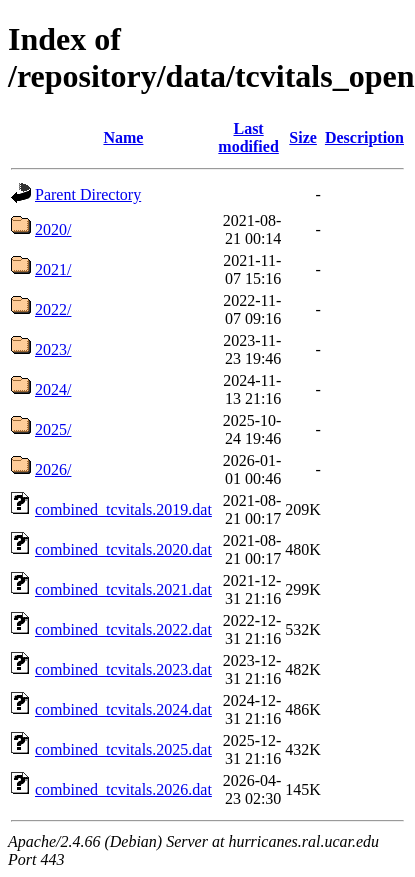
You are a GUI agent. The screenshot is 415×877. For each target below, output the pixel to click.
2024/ (53, 389)
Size (303, 137)
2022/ (53, 309)
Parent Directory (88, 194)
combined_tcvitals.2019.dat (123, 509)
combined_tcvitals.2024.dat (123, 709)
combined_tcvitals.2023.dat (123, 669)
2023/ (53, 349)
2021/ (53, 269)
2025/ (53, 429)
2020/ (53, 229)
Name (123, 137)
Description (364, 137)
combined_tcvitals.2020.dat (123, 549)
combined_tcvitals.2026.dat (123, 789)
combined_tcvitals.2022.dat (123, 629)
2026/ (53, 469)
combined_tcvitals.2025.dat (123, 749)
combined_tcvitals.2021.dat (123, 589)
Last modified (248, 137)
